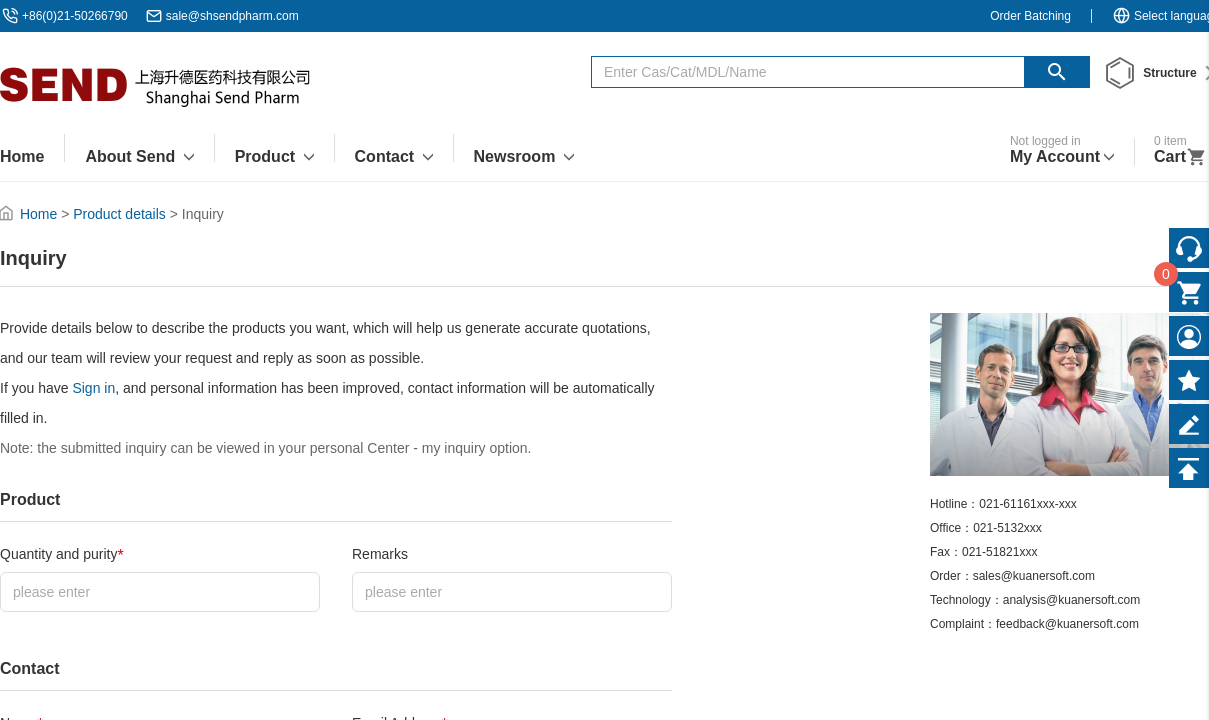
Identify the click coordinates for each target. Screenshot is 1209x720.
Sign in (93, 388)
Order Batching (1030, 16)
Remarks (380, 554)
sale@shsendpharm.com (232, 16)
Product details (119, 214)
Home (38, 214)
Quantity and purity (62, 556)
